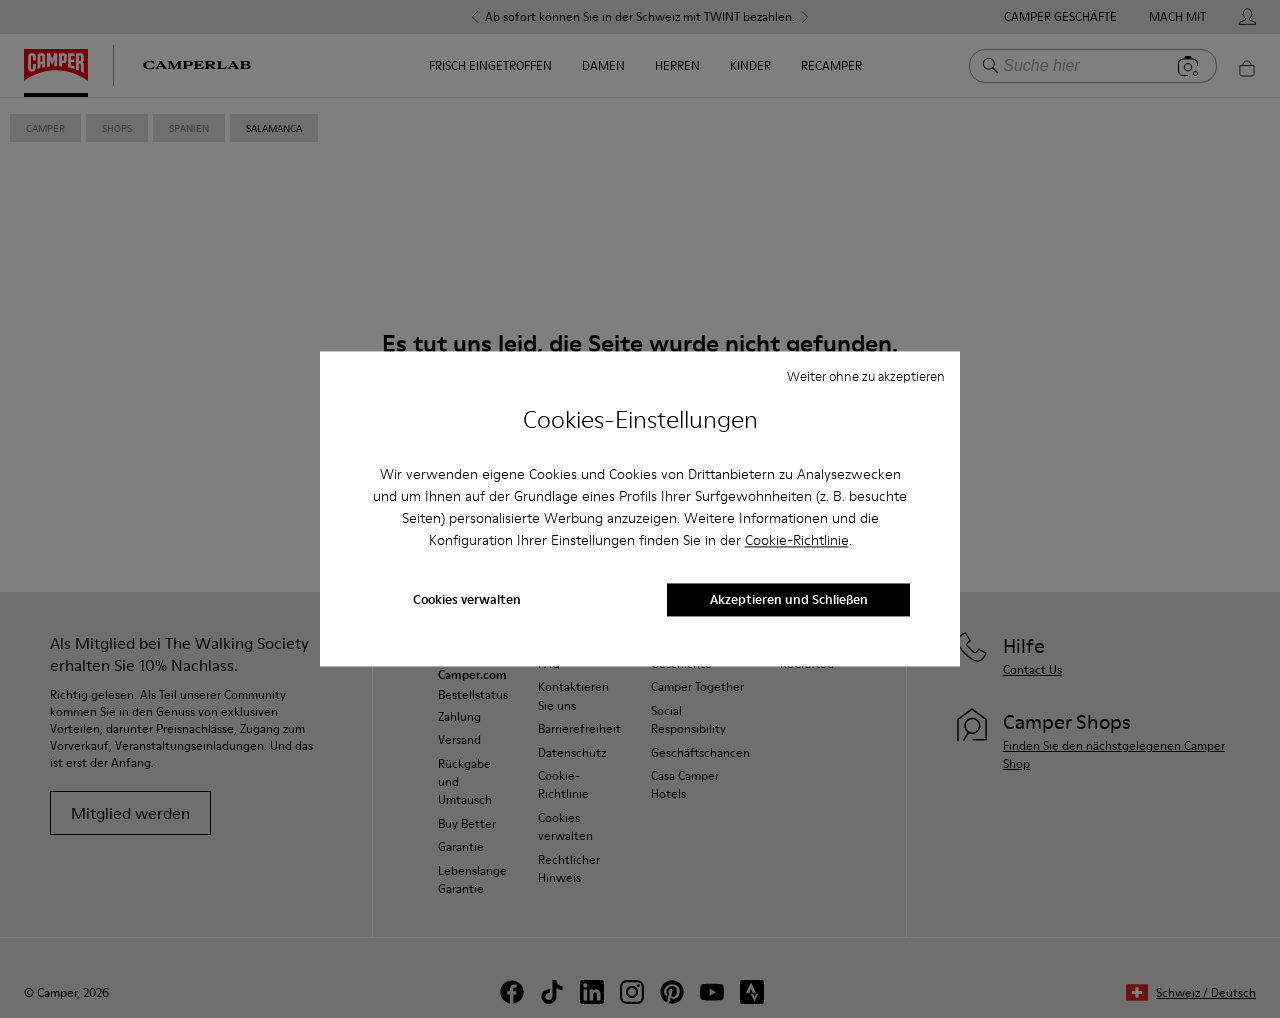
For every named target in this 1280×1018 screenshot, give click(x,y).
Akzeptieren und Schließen (789, 600)
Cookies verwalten (467, 600)
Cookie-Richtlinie (797, 540)
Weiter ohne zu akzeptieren (866, 376)
